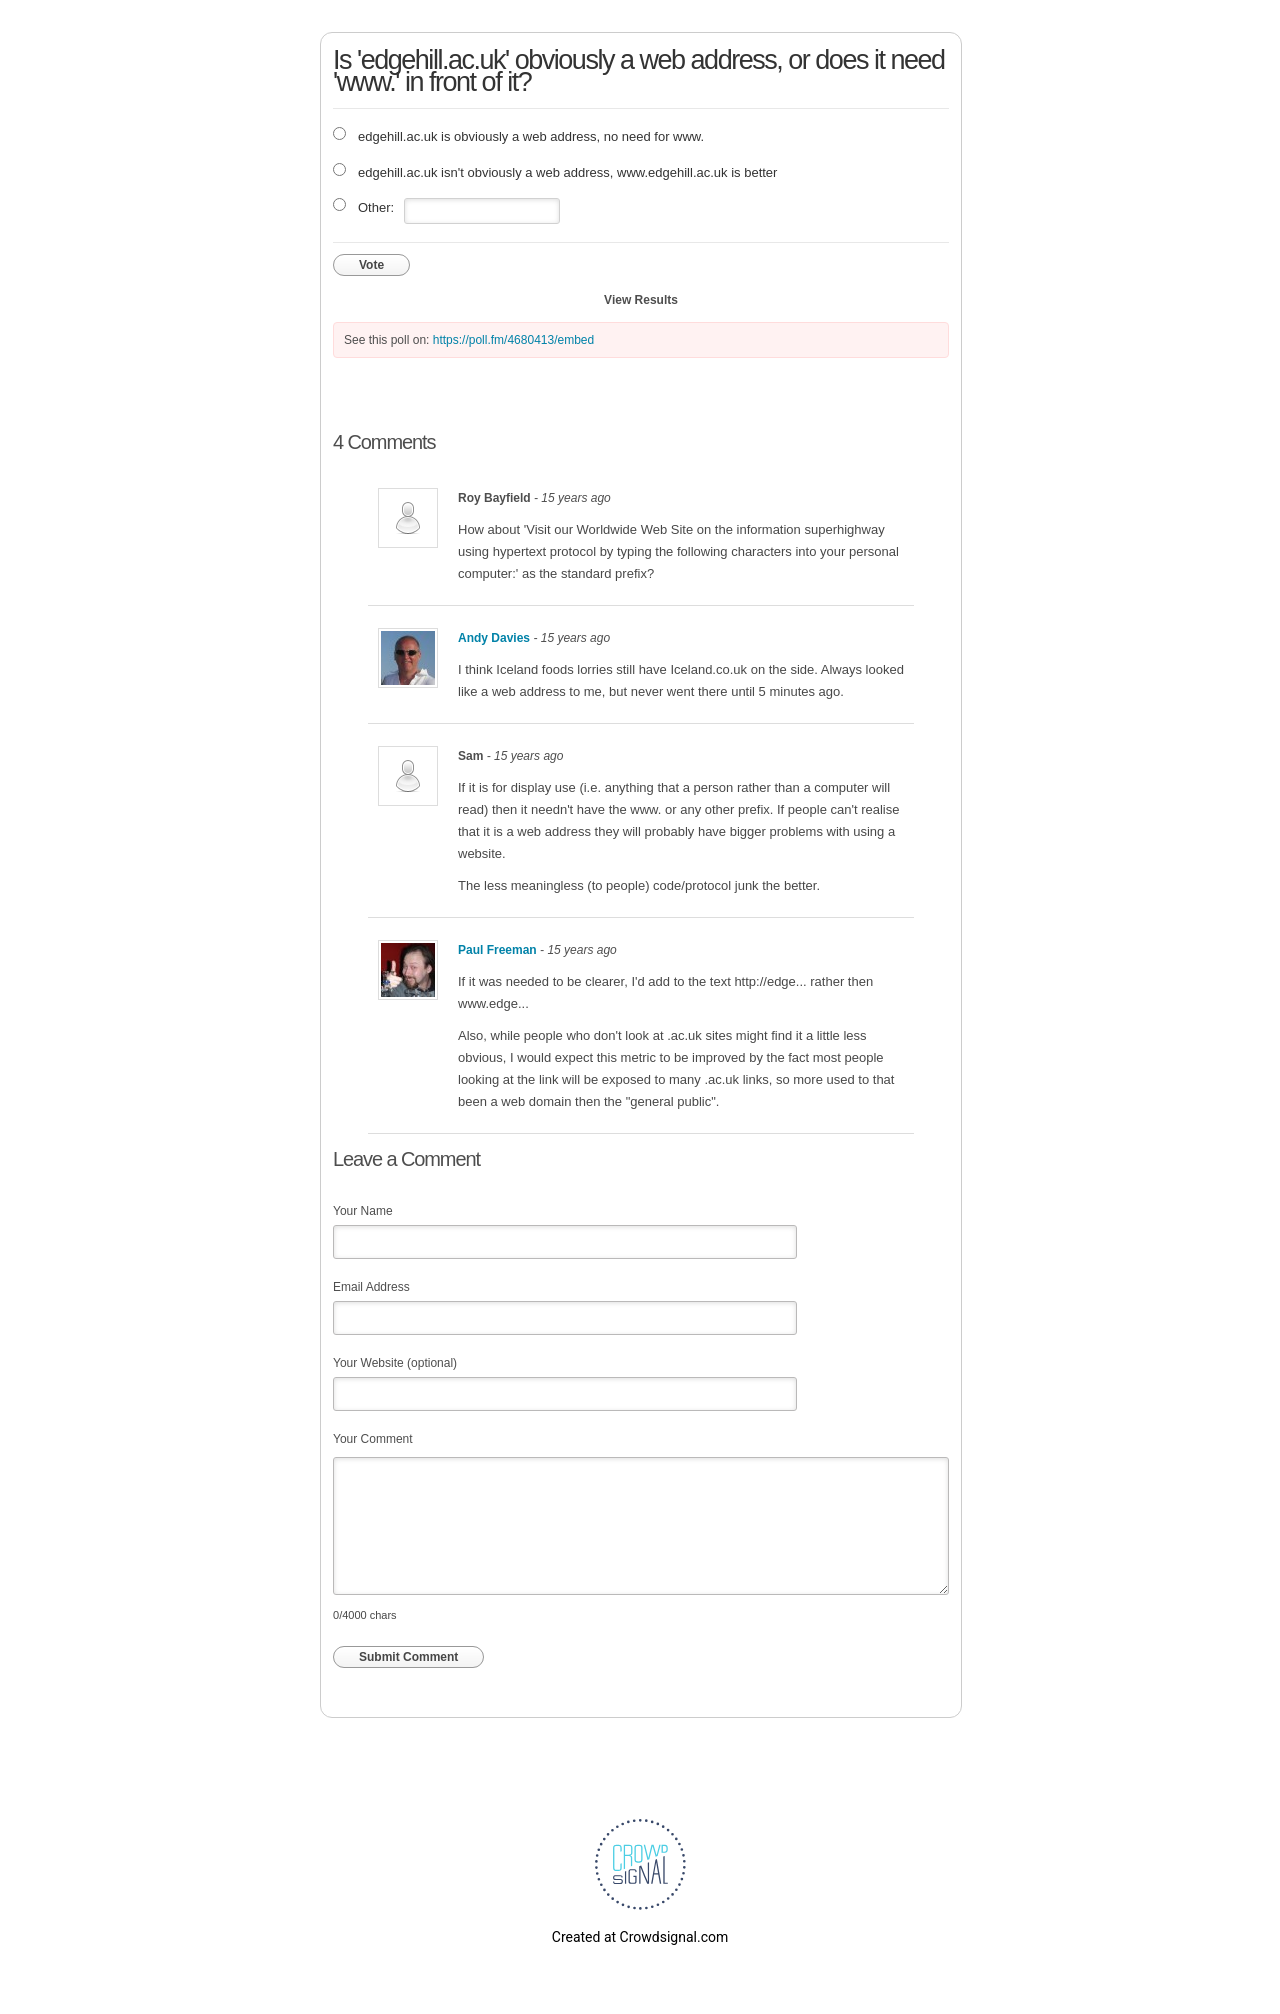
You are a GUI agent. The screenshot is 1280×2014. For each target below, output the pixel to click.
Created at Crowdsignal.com (640, 1937)
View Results (641, 300)
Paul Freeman (497, 950)
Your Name (363, 1211)
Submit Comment (408, 1657)
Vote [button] (371, 265)
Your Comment (373, 1439)
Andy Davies (494, 638)
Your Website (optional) (395, 1363)
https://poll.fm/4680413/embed (513, 340)
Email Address (371, 1287)
